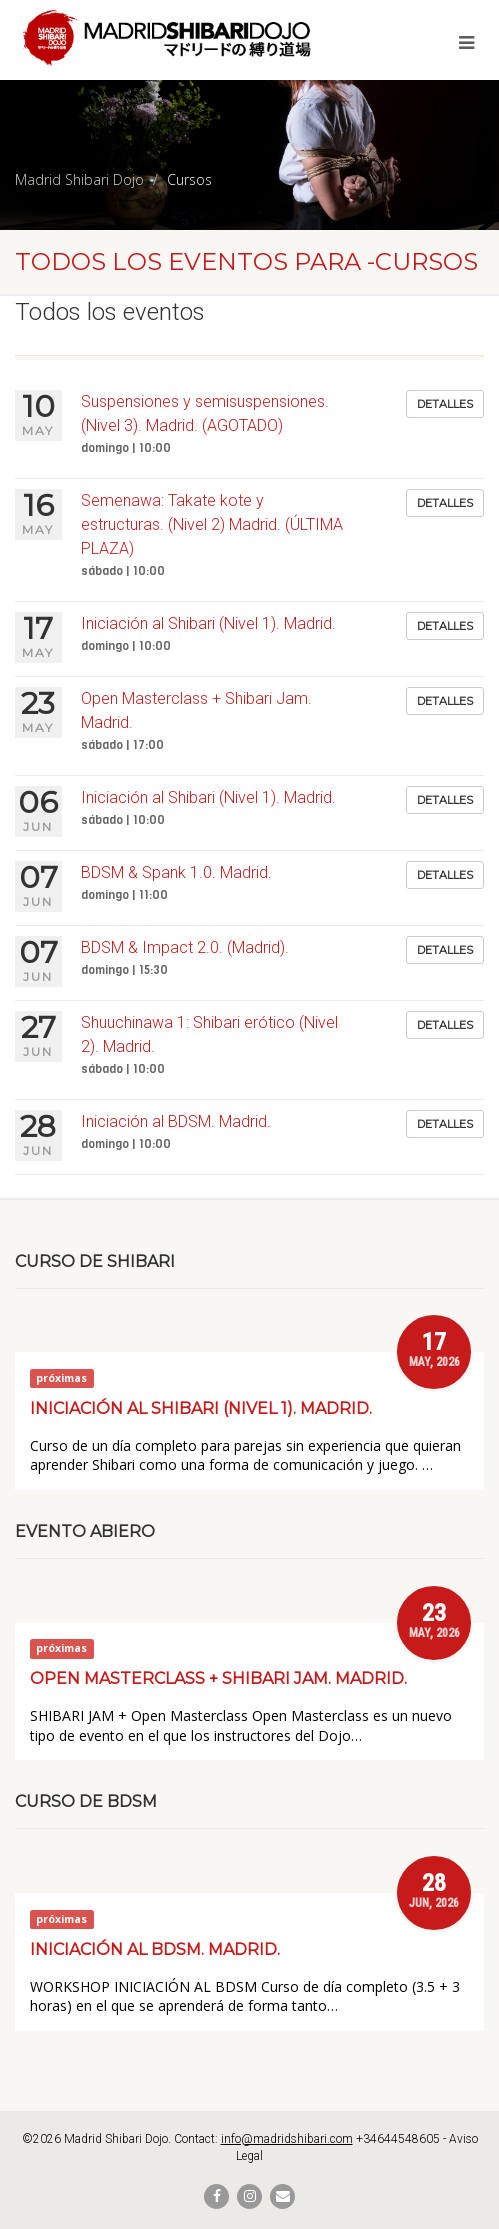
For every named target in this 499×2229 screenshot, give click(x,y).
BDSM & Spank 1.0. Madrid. (176, 872)
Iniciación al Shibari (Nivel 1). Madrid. (208, 623)
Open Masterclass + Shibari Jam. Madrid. (218, 1678)
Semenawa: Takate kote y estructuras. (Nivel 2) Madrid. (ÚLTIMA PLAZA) (212, 524)
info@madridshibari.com (287, 2139)
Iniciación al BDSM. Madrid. (176, 1121)
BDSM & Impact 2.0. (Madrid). (185, 947)
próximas (61, 1378)
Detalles (445, 404)
